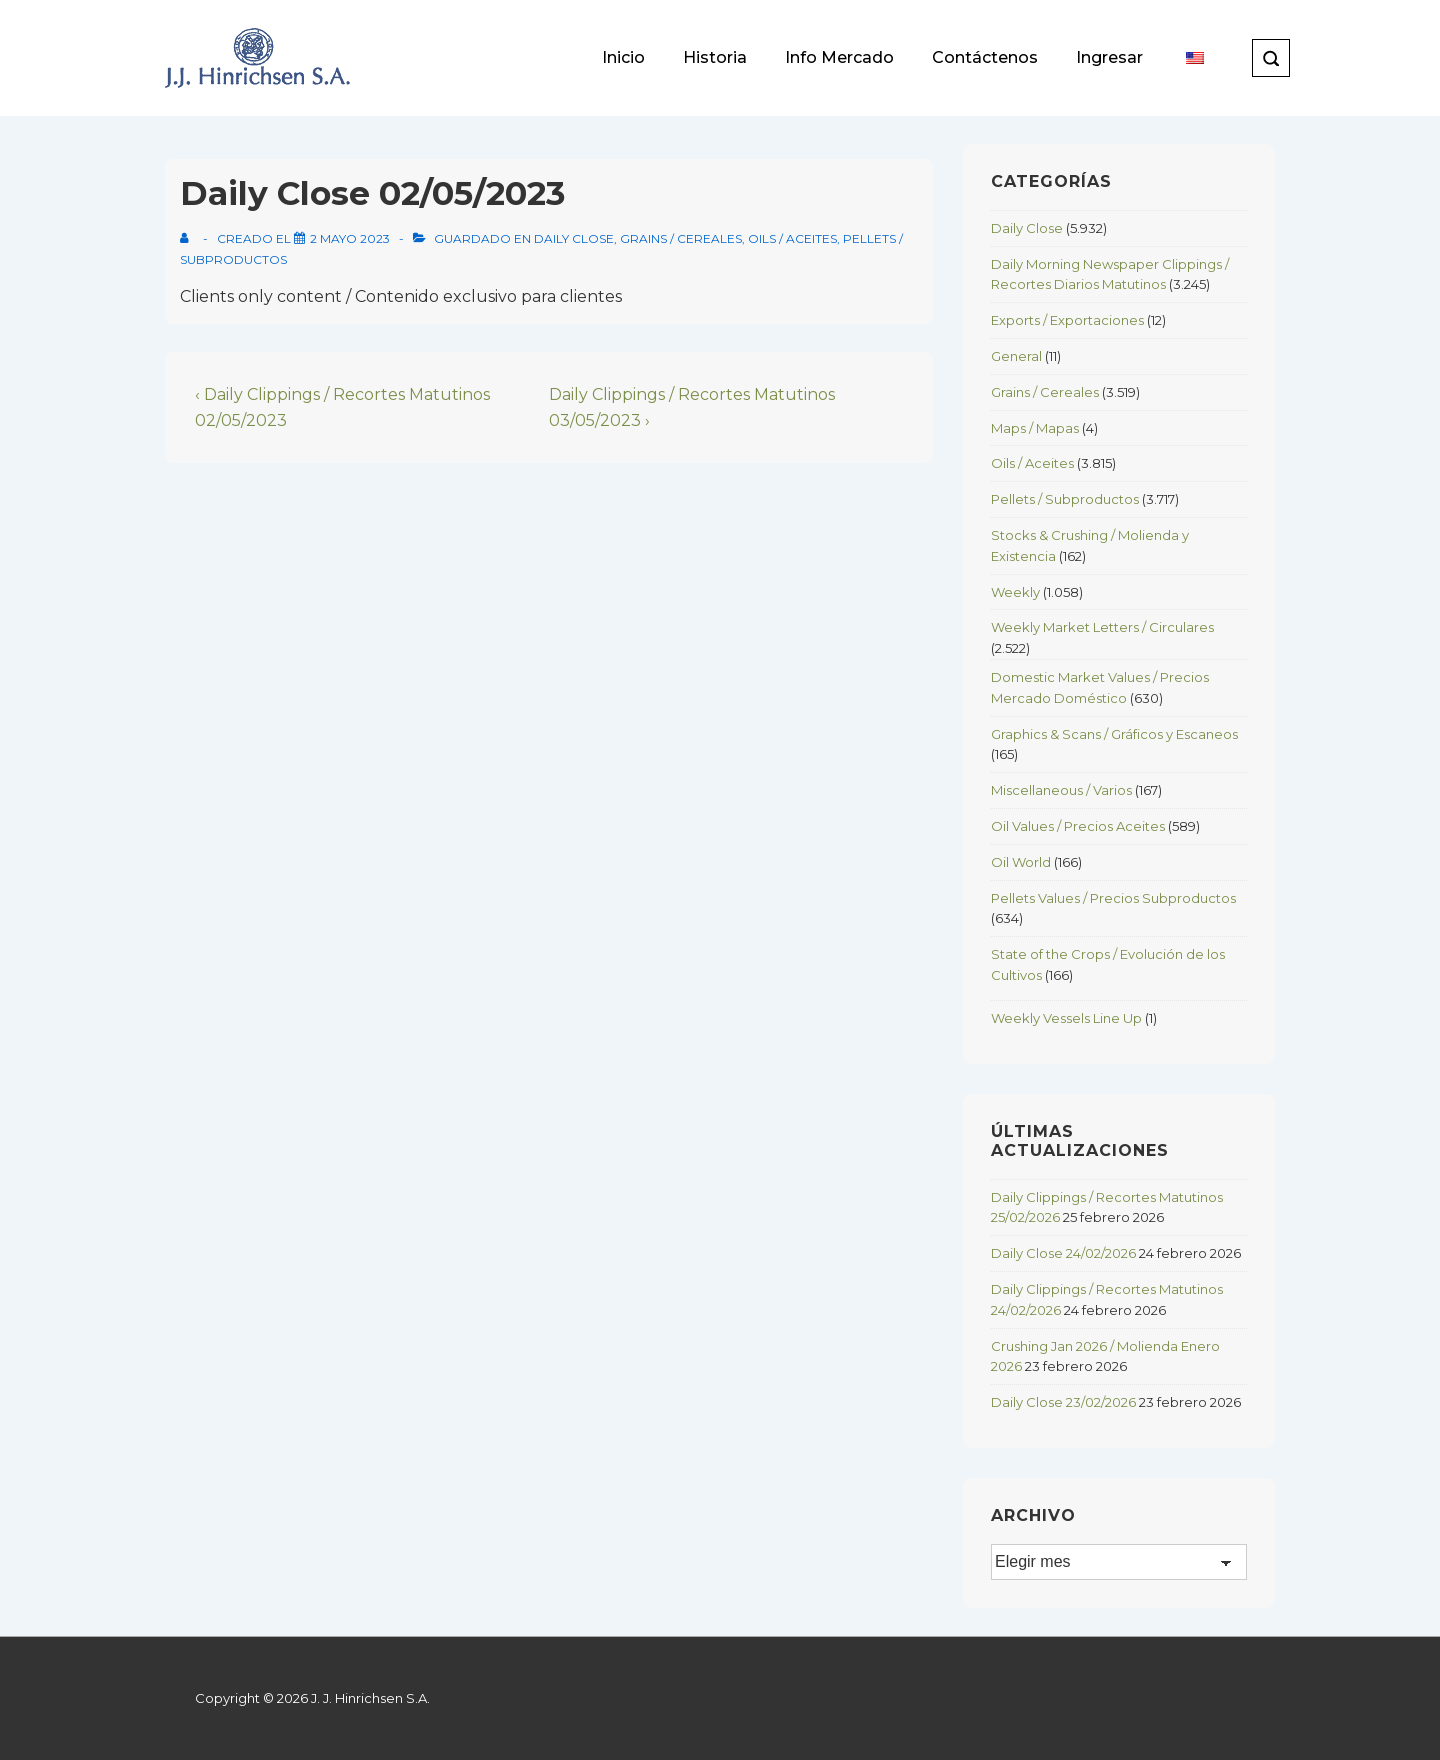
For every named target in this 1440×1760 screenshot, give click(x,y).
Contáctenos (985, 57)
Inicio (623, 57)
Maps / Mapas (1035, 428)
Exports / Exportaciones (1067, 320)
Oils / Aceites (792, 238)
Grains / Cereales (681, 238)
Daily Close (574, 238)
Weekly (1015, 592)
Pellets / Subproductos (1065, 499)
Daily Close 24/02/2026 (1063, 1253)
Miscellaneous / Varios (1061, 790)
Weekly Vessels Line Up (1066, 1018)
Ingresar (1109, 57)
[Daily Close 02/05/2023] (350, 238)
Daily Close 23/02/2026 (1063, 1402)
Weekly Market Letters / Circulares (1102, 627)
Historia (715, 57)
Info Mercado (839, 57)
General (1016, 356)
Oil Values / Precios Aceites (1078, 826)
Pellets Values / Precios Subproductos (1113, 898)
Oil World (1021, 862)
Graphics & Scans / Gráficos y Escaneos (1114, 734)
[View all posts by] (188, 238)
